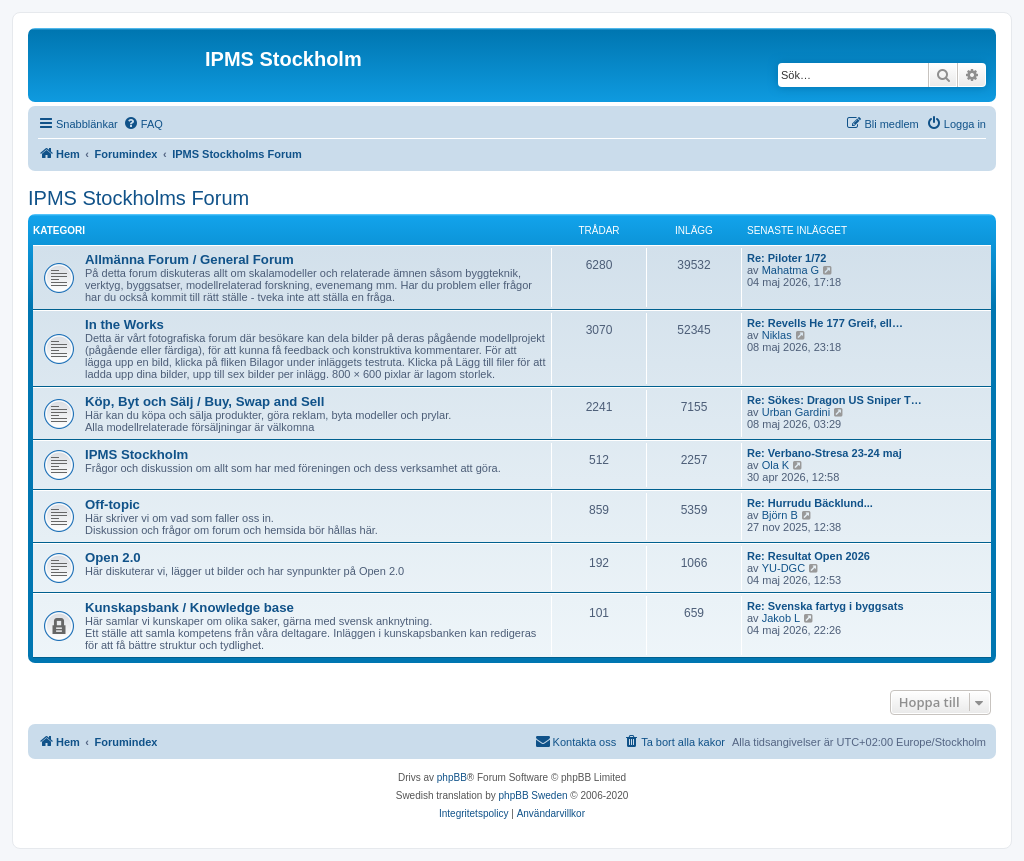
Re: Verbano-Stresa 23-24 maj (824, 453)
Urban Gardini (796, 412)
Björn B (780, 515)
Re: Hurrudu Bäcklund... (810, 503)
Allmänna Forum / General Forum (189, 259)
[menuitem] (143, 124)
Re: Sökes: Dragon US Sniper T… (834, 400)
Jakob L (781, 618)
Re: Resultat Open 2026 (808, 556)
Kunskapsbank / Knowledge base (189, 607)
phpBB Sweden (533, 795)
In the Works (124, 324)
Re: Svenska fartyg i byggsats (825, 606)
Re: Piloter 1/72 (786, 258)
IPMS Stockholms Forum (138, 198)
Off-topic (112, 504)
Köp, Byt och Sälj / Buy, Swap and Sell (204, 401)
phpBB (452, 777)
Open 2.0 (113, 557)
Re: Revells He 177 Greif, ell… (825, 323)
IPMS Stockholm (136, 454)
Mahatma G (790, 270)
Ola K (776, 465)
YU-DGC (783, 568)
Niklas (777, 335)
